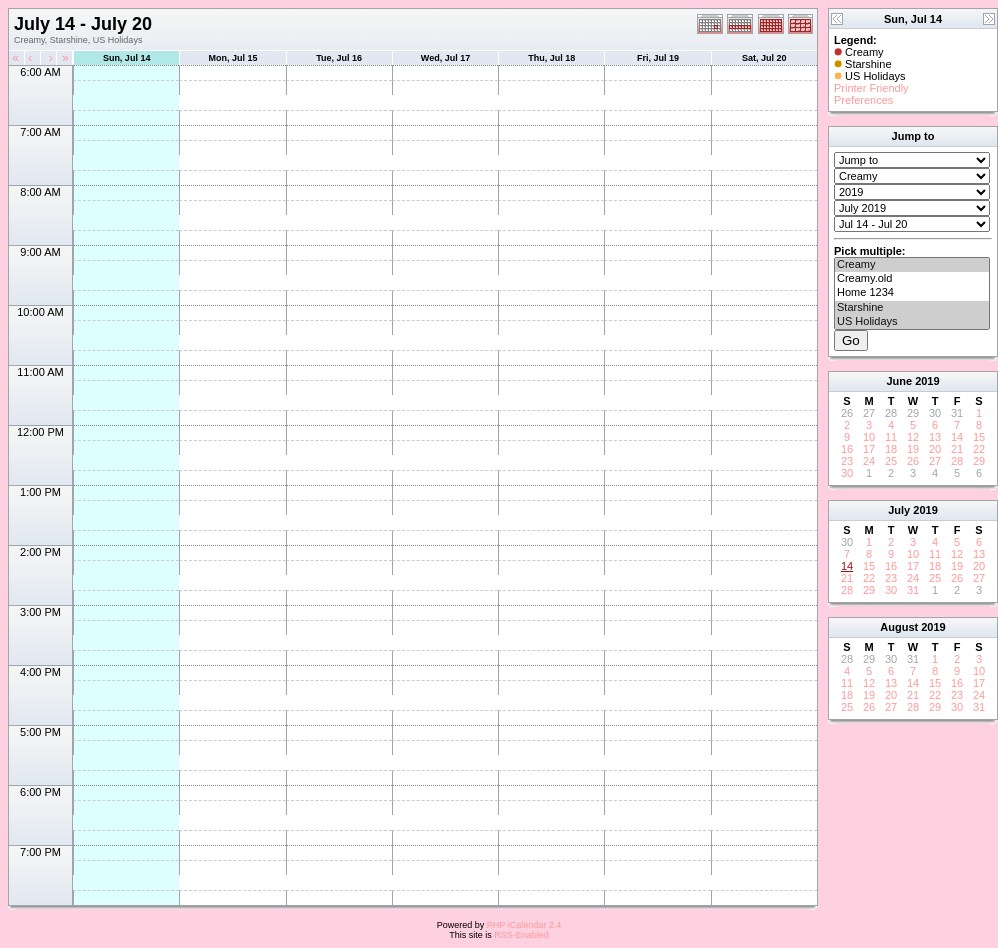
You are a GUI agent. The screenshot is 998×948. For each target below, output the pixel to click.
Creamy (912, 265)
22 (979, 449)
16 (847, 449)
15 (979, 437)
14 (957, 437)
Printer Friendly (871, 88)
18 (891, 449)
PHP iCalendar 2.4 (524, 925)
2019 (927, 381)
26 (913, 461)
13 (935, 437)
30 (847, 473)
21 (957, 449)
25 (891, 461)
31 (913, 590)
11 (891, 437)
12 (913, 437)
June (899, 381)
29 (979, 461)
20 (935, 449)
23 (847, 461)
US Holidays (912, 322)
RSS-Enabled (521, 935)
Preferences (863, 100)
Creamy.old (912, 279)
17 (869, 449)
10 (869, 437)
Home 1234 (912, 293)
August (899, 627)
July (899, 510)
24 (869, 461)
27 (935, 461)
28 (957, 461)
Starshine (912, 308)
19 (913, 449)
